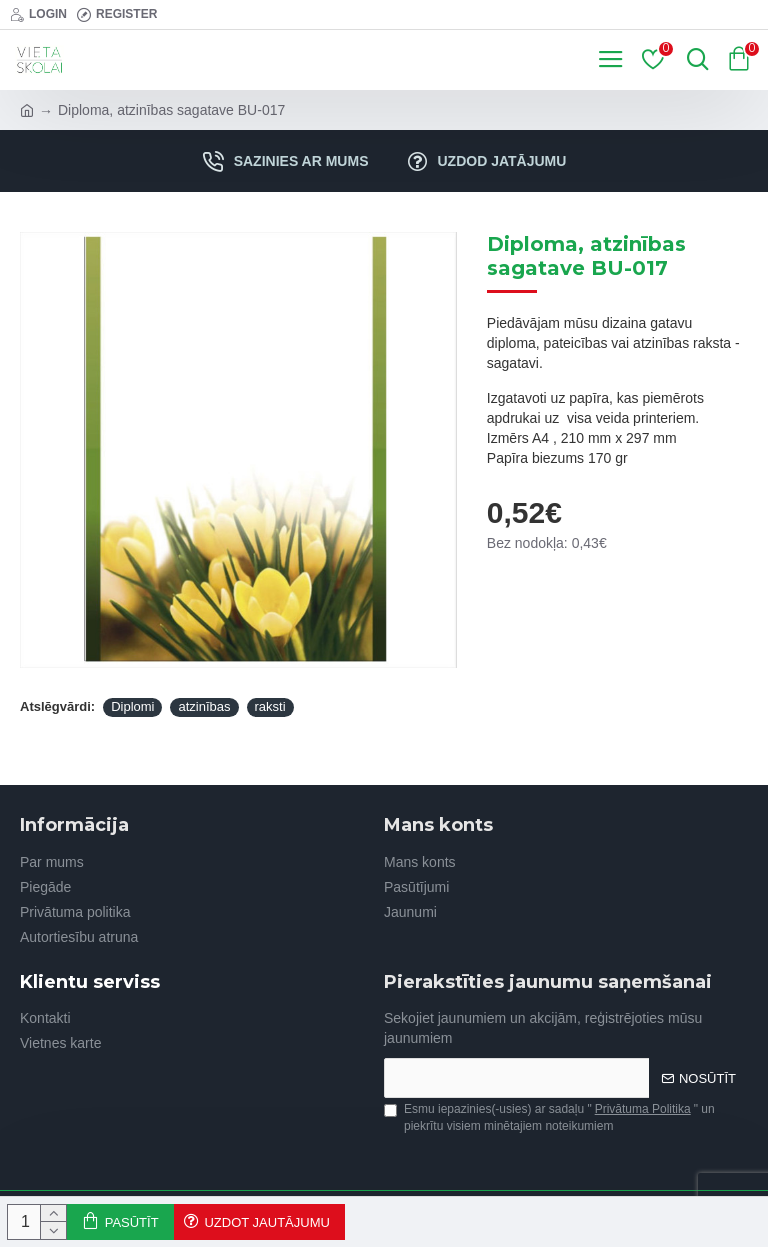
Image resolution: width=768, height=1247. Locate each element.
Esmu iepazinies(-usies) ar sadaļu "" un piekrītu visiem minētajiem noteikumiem (549, 1117)
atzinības (204, 706)
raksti (270, 706)
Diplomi (132, 706)
